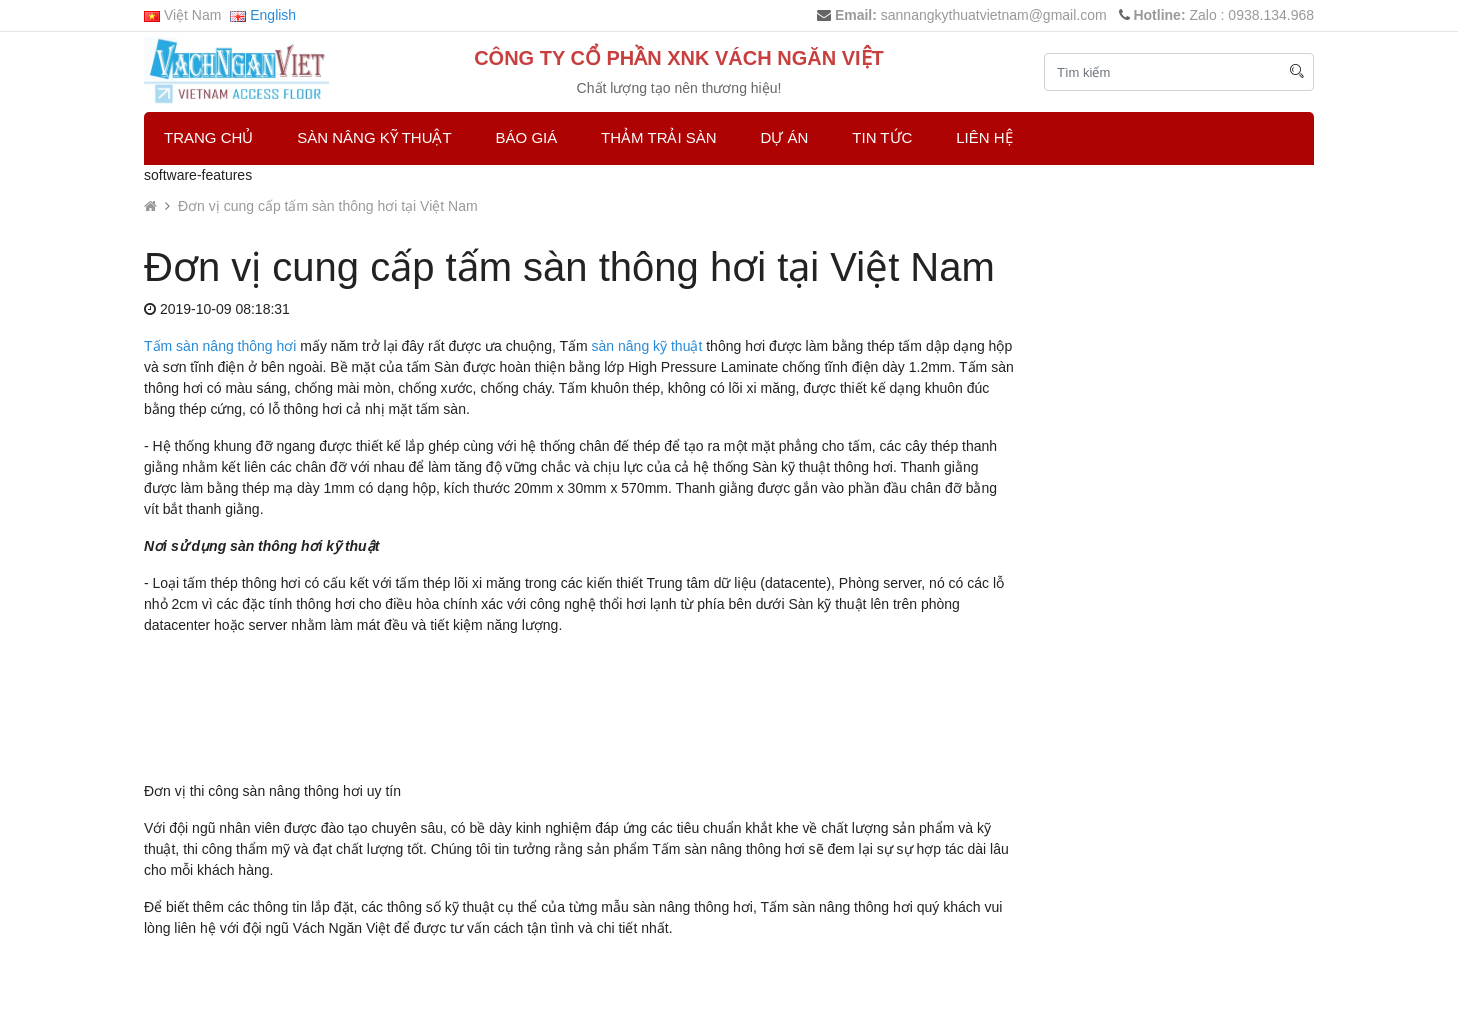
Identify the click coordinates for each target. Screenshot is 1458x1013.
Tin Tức (882, 137)
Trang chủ (208, 137)
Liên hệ (984, 137)
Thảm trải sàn (659, 137)
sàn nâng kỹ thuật (647, 346)
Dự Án (785, 137)
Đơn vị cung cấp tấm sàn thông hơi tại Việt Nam (328, 206)
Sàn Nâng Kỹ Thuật (374, 137)
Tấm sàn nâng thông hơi (220, 346)
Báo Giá (527, 137)
